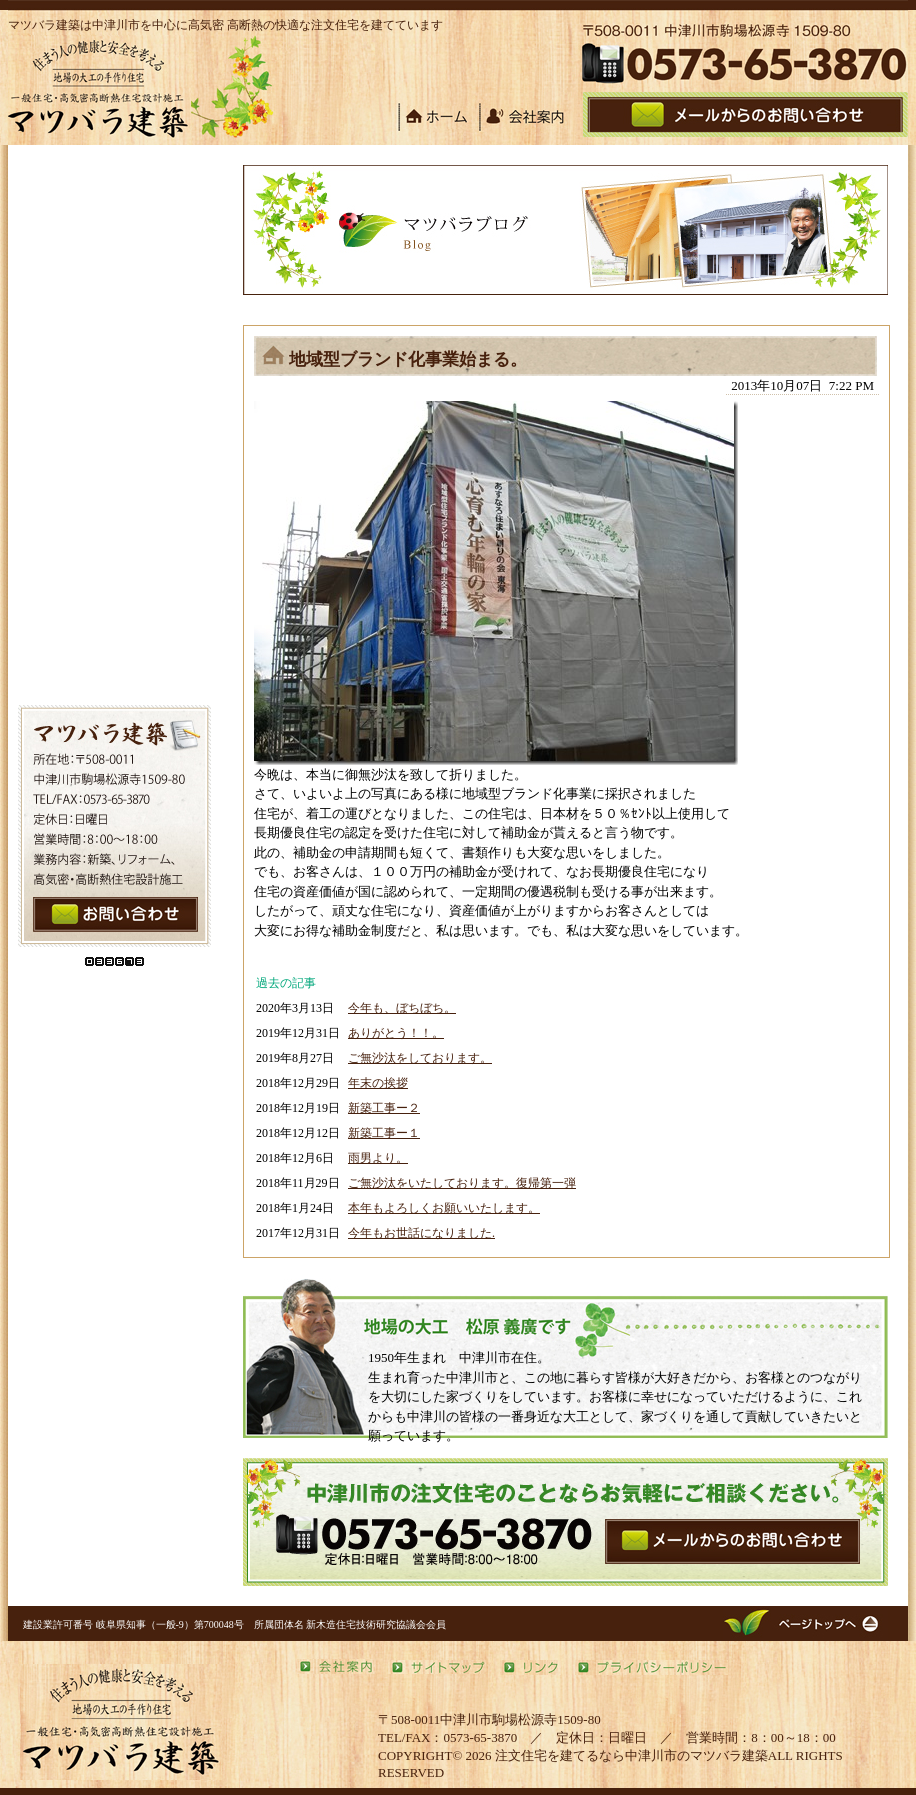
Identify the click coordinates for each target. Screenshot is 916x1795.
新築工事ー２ (384, 1108)
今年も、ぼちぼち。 (402, 1008)
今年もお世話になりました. (421, 1233)
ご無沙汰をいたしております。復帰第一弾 (462, 1183)
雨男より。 (378, 1158)
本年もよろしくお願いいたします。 (444, 1208)
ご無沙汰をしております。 (420, 1058)
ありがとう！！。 (396, 1033)
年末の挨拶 (378, 1083)
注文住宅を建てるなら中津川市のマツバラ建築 (631, 1755)
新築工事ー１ (384, 1133)
